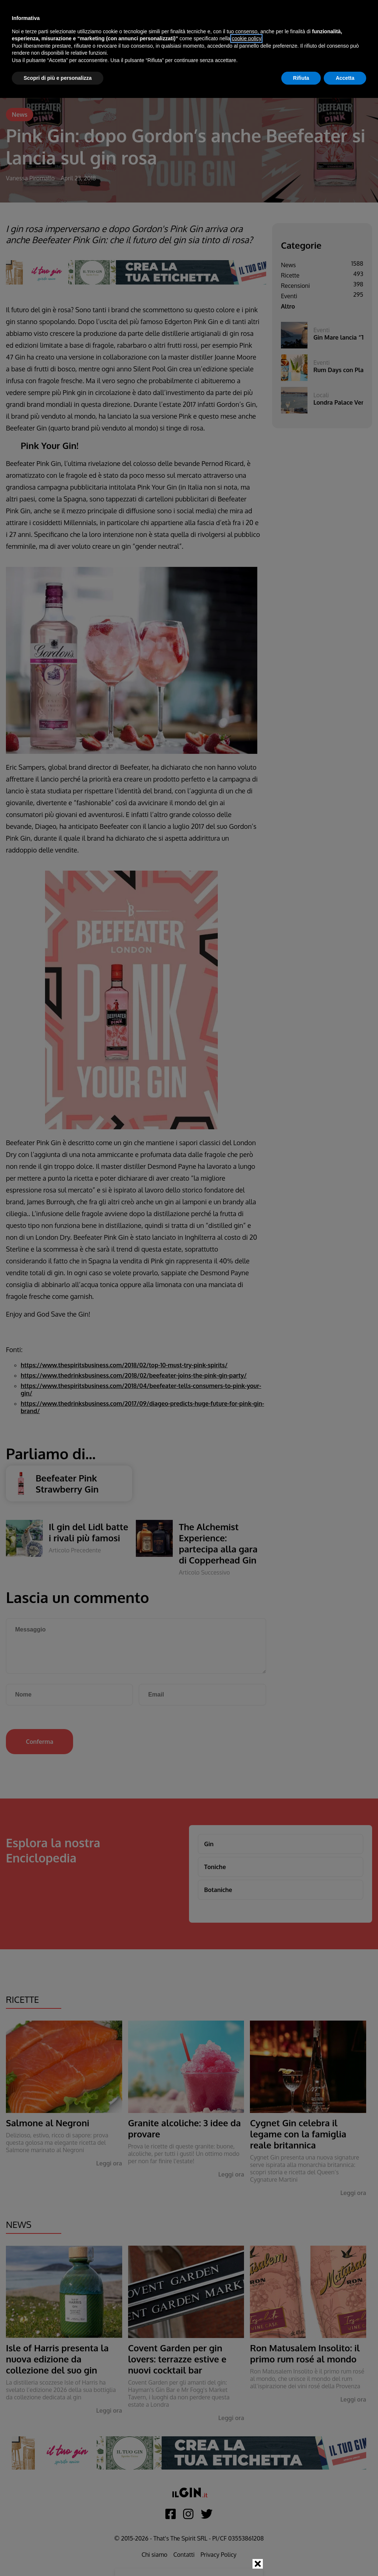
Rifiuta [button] (301, 78)
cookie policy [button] (246, 38)
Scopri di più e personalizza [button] (58, 78)
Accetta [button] (345, 78)
